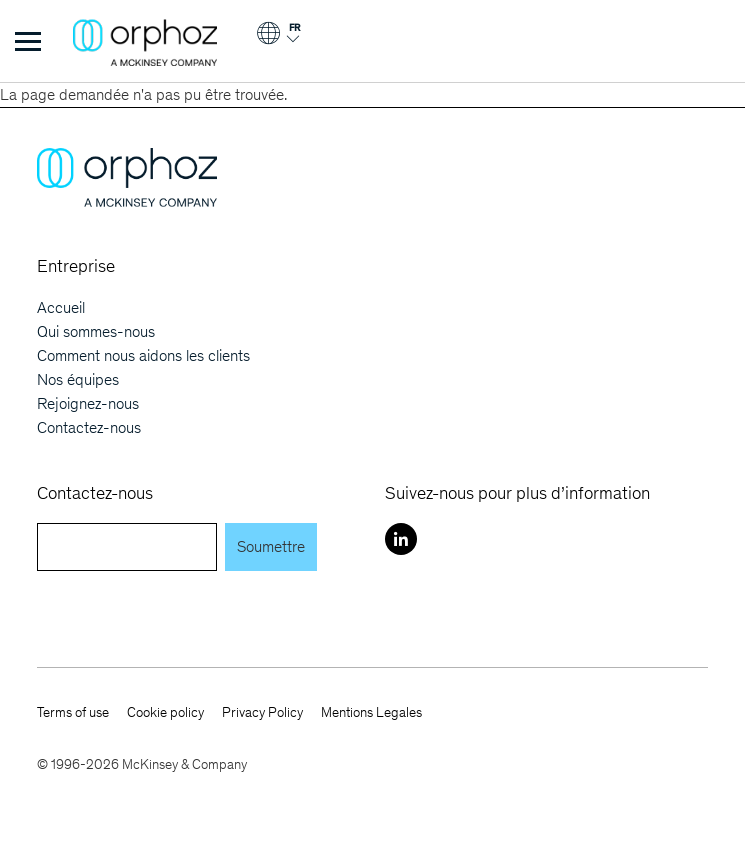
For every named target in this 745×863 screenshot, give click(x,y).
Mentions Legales (371, 712)
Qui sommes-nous (96, 331)
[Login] (277, 40)
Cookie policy (165, 712)
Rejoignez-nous (88, 403)
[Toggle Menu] (28, 41)
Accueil (61, 307)
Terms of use (73, 712)
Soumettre (271, 546)
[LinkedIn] (401, 539)
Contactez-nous (89, 427)
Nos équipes (78, 379)
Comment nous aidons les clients (143, 355)
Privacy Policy (262, 712)
